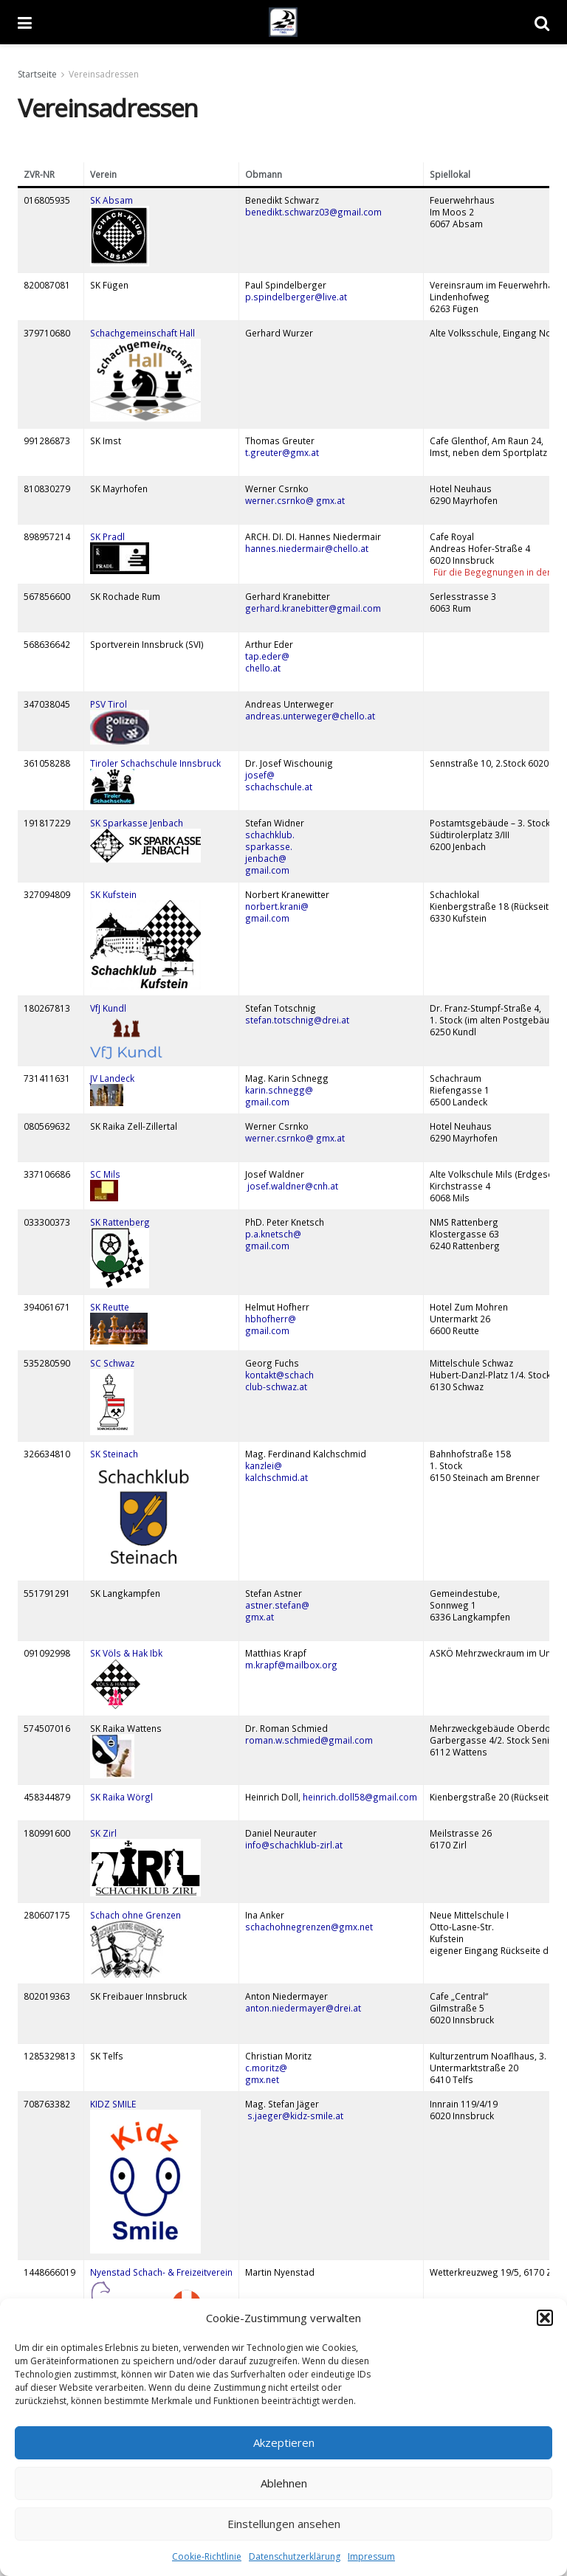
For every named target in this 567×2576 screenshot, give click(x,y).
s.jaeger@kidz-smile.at (294, 2115)
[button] (544, 2317)
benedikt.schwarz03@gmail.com (314, 212)
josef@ (260, 775)
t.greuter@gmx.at (282, 452)
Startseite (37, 74)
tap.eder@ (267, 656)
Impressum (371, 2556)
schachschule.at (278, 787)
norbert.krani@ (277, 906)
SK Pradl (107, 536)
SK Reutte (109, 1307)
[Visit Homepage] (283, 22)
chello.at (263, 668)
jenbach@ (265, 858)
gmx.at (259, 1617)
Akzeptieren (284, 2442)
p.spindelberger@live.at (296, 297)
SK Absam (111, 200)
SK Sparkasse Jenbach (136, 823)
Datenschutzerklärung (294, 2556)
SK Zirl (103, 1833)
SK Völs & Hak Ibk (127, 1653)
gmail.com (267, 870)
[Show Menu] (25, 22)
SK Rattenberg (120, 1222)
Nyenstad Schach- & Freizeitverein (161, 2272)
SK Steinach (114, 1454)
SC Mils (105, 1174)
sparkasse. (268, 846)
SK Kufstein (113, 894)
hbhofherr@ (270, 1319)
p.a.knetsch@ (273, 1234)
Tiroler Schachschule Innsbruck (155, 763)
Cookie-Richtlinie (206, 2556)
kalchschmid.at (276, 1477)
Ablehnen (284, 2483)
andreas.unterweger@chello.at (310, 716)
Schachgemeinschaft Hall (142, 333)
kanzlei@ (263, 1465)
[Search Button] (542, 22)
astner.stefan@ (277, 1605)
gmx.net (262, 2079)
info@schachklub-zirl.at (294, 1845)
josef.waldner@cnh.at (292, 1186)
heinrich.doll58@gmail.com (360, 1797)
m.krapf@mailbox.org (291, 1665)
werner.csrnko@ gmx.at (295, 500)
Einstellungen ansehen (283, 2523)
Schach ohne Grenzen (135, 1915)
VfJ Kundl (108, 1008)
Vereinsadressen (104, 74)
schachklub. (270, 834)
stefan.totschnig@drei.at (297, 1020)
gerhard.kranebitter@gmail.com (313, 608)
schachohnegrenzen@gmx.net (309, 1927)
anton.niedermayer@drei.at (303, 2008)
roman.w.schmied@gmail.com (309, 1740)
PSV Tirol (108, 704)
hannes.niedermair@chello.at (306, 548)
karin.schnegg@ (279, 1090)
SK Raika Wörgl (121, 1797)
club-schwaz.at (276, 1386)
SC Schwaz (112, 1363)
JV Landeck (112, 1078)
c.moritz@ (266, 2067)
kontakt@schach (279, 1375)
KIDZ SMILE (114, 2104)
